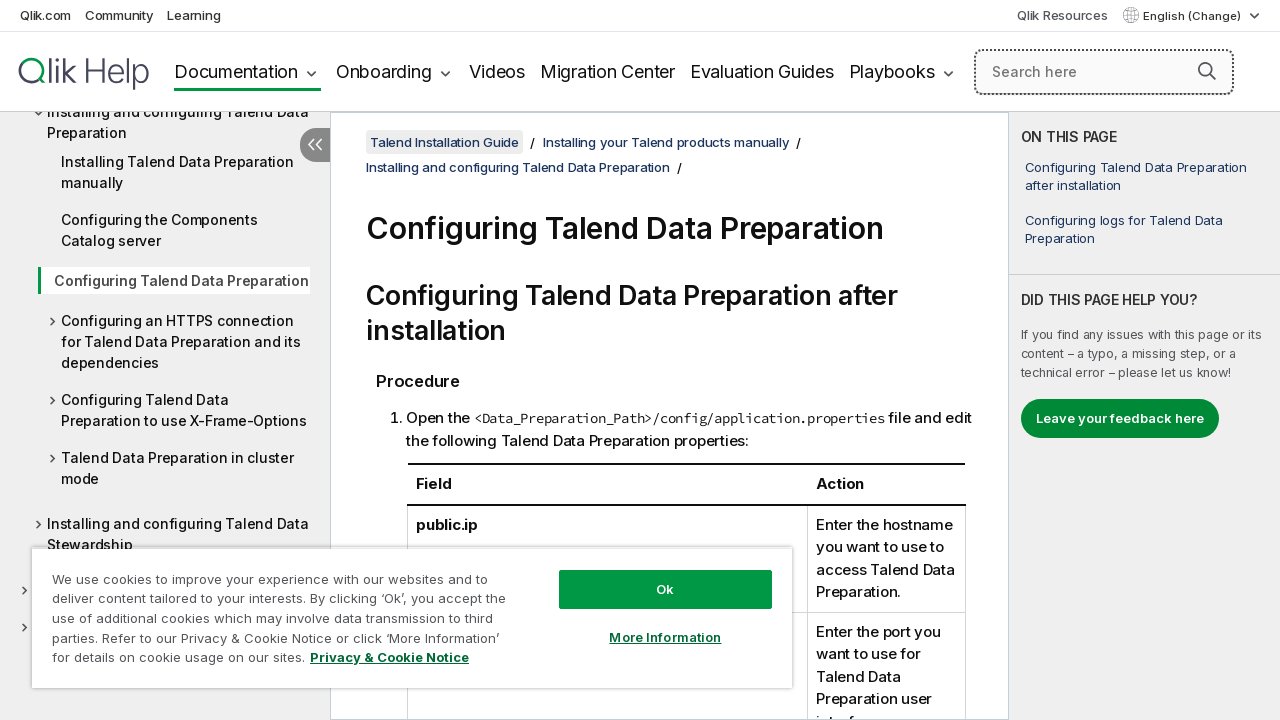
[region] (412, 617)
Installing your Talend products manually (666, 142)
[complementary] (1144, 416)
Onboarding (384, 71)
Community (119, 15)
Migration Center (607, 71)
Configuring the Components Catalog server (159, 230)
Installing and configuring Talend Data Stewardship (178, 534)
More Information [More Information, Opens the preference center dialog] (665, 637)
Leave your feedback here (1120, 418)
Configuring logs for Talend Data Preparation (1124, 229)
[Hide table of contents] (315, 145)
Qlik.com (45, 15)
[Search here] (1104, 72)
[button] (1207, 71)
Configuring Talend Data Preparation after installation (1136, 176)
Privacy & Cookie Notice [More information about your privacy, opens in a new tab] (389, 657)
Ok (665, 589)
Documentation (236, 71)
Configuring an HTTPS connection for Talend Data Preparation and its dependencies (180, 341)
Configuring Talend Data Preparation (181, 280)
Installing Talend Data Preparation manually (177, 172)
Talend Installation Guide (444, 142)
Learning (193, 15)
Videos (497, 71)
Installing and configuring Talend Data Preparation (178, 122)
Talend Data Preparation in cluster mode (177, 468)
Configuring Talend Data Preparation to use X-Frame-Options (184, 410)
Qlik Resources (1062, 15)
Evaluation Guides (762, 71)
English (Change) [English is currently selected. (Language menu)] (1193, 16)
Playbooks (892, 71)
